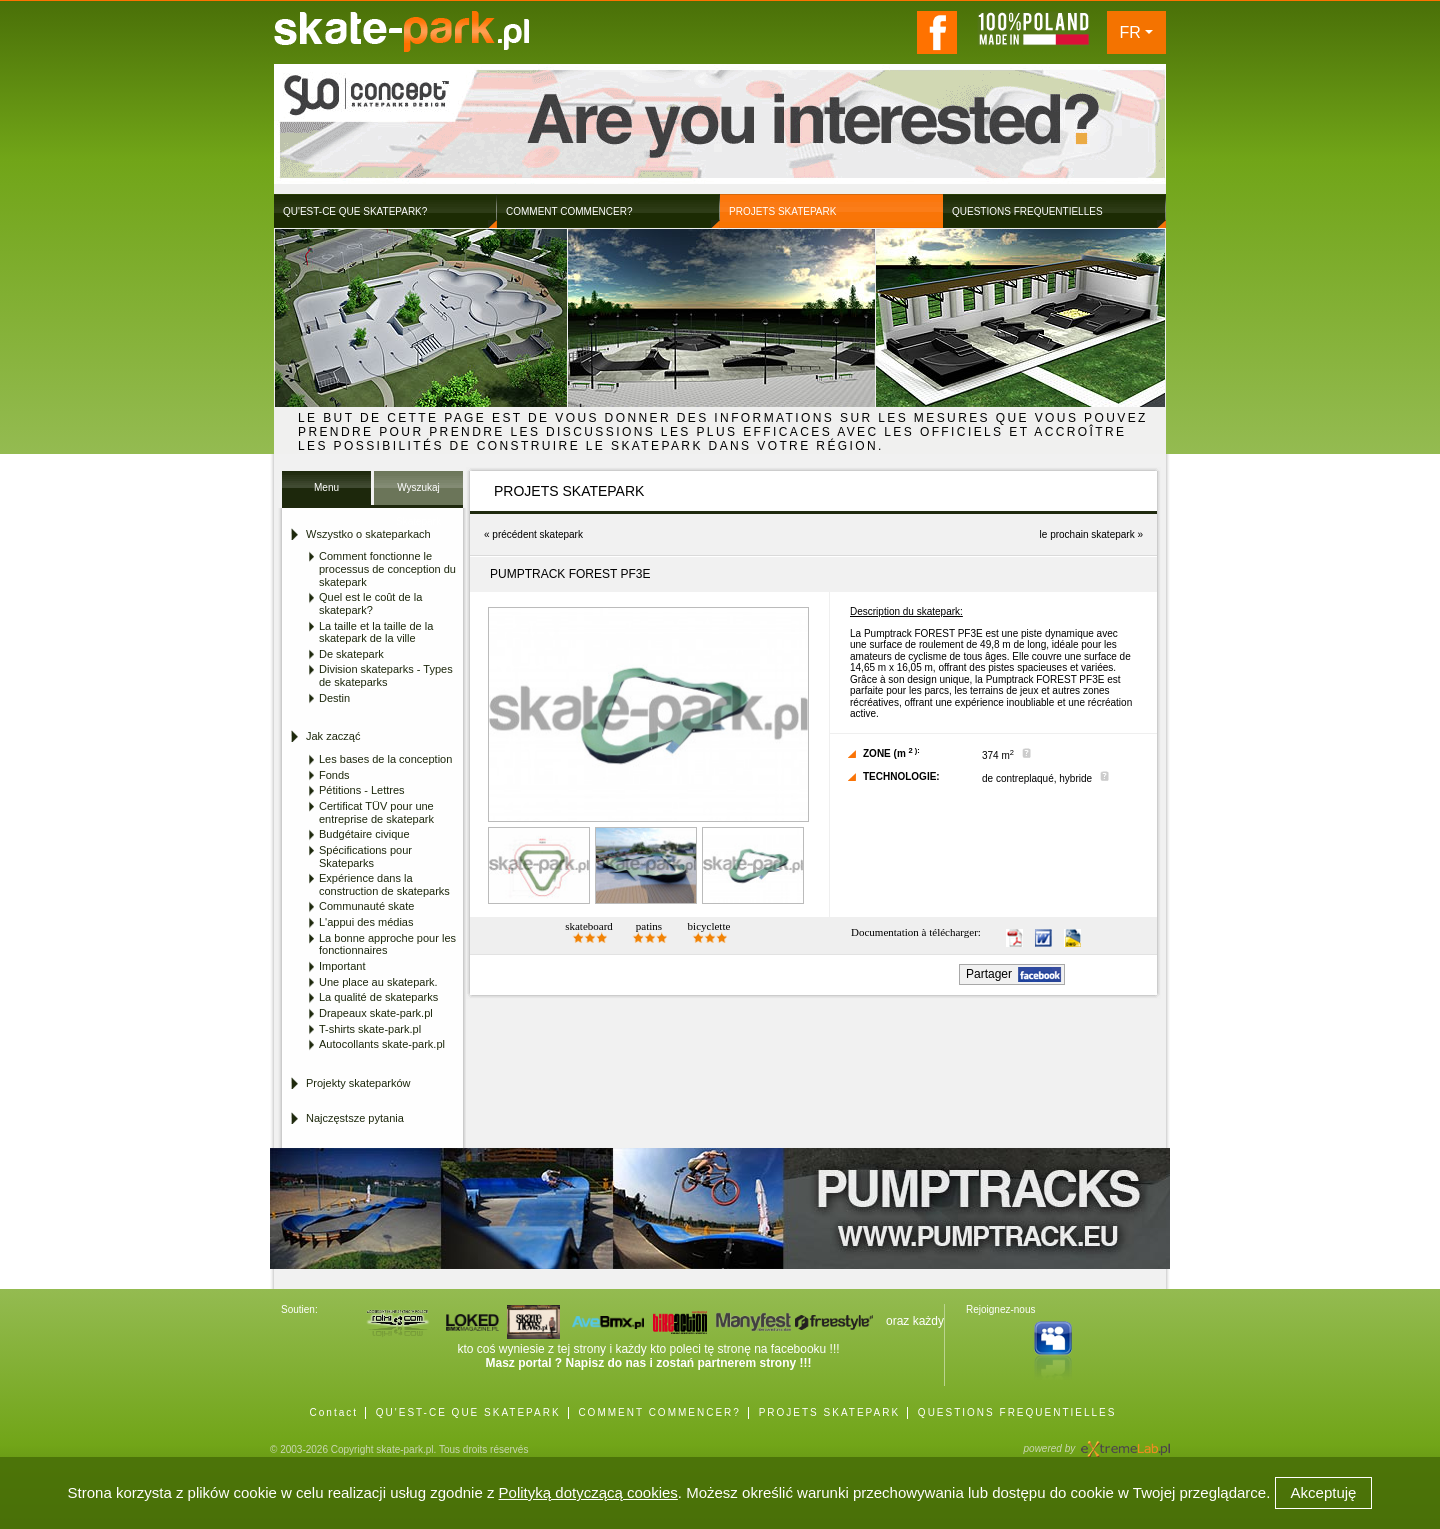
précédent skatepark (537, 534)
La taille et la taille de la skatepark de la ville (376, 632)
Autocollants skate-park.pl (382, 1044)
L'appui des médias (366, 922)
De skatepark (351, 654)
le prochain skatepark (1087, 534)
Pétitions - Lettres (362, 790)
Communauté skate (366, 906)
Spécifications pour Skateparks (365, 856)
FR (1130, 32)
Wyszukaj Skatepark (418, 493)
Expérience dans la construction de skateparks (384, 884)
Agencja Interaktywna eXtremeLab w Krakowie (1124, 1442)
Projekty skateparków (358, 1083)
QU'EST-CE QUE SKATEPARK (468, 1412)
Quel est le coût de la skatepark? (370, 603)
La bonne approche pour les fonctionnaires (387, 944)
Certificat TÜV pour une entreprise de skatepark (376, 812)
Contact (334, 1412)
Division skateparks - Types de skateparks (386, 675)
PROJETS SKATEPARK (829, 1412)
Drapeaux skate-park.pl (376, 1013)
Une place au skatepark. (378, 982)
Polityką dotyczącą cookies (588, 1492)
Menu (326, 487)
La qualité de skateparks (378, 997)
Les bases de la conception (385, 759)
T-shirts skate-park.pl (370, 1029)
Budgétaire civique (364, 834)
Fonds (334, 775)
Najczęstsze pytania (355, 1118)
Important (342, 966)
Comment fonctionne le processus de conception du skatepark (387, 568)
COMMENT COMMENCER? (659, 1412)
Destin (334, 698)
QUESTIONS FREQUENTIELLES (1017, 1412)
